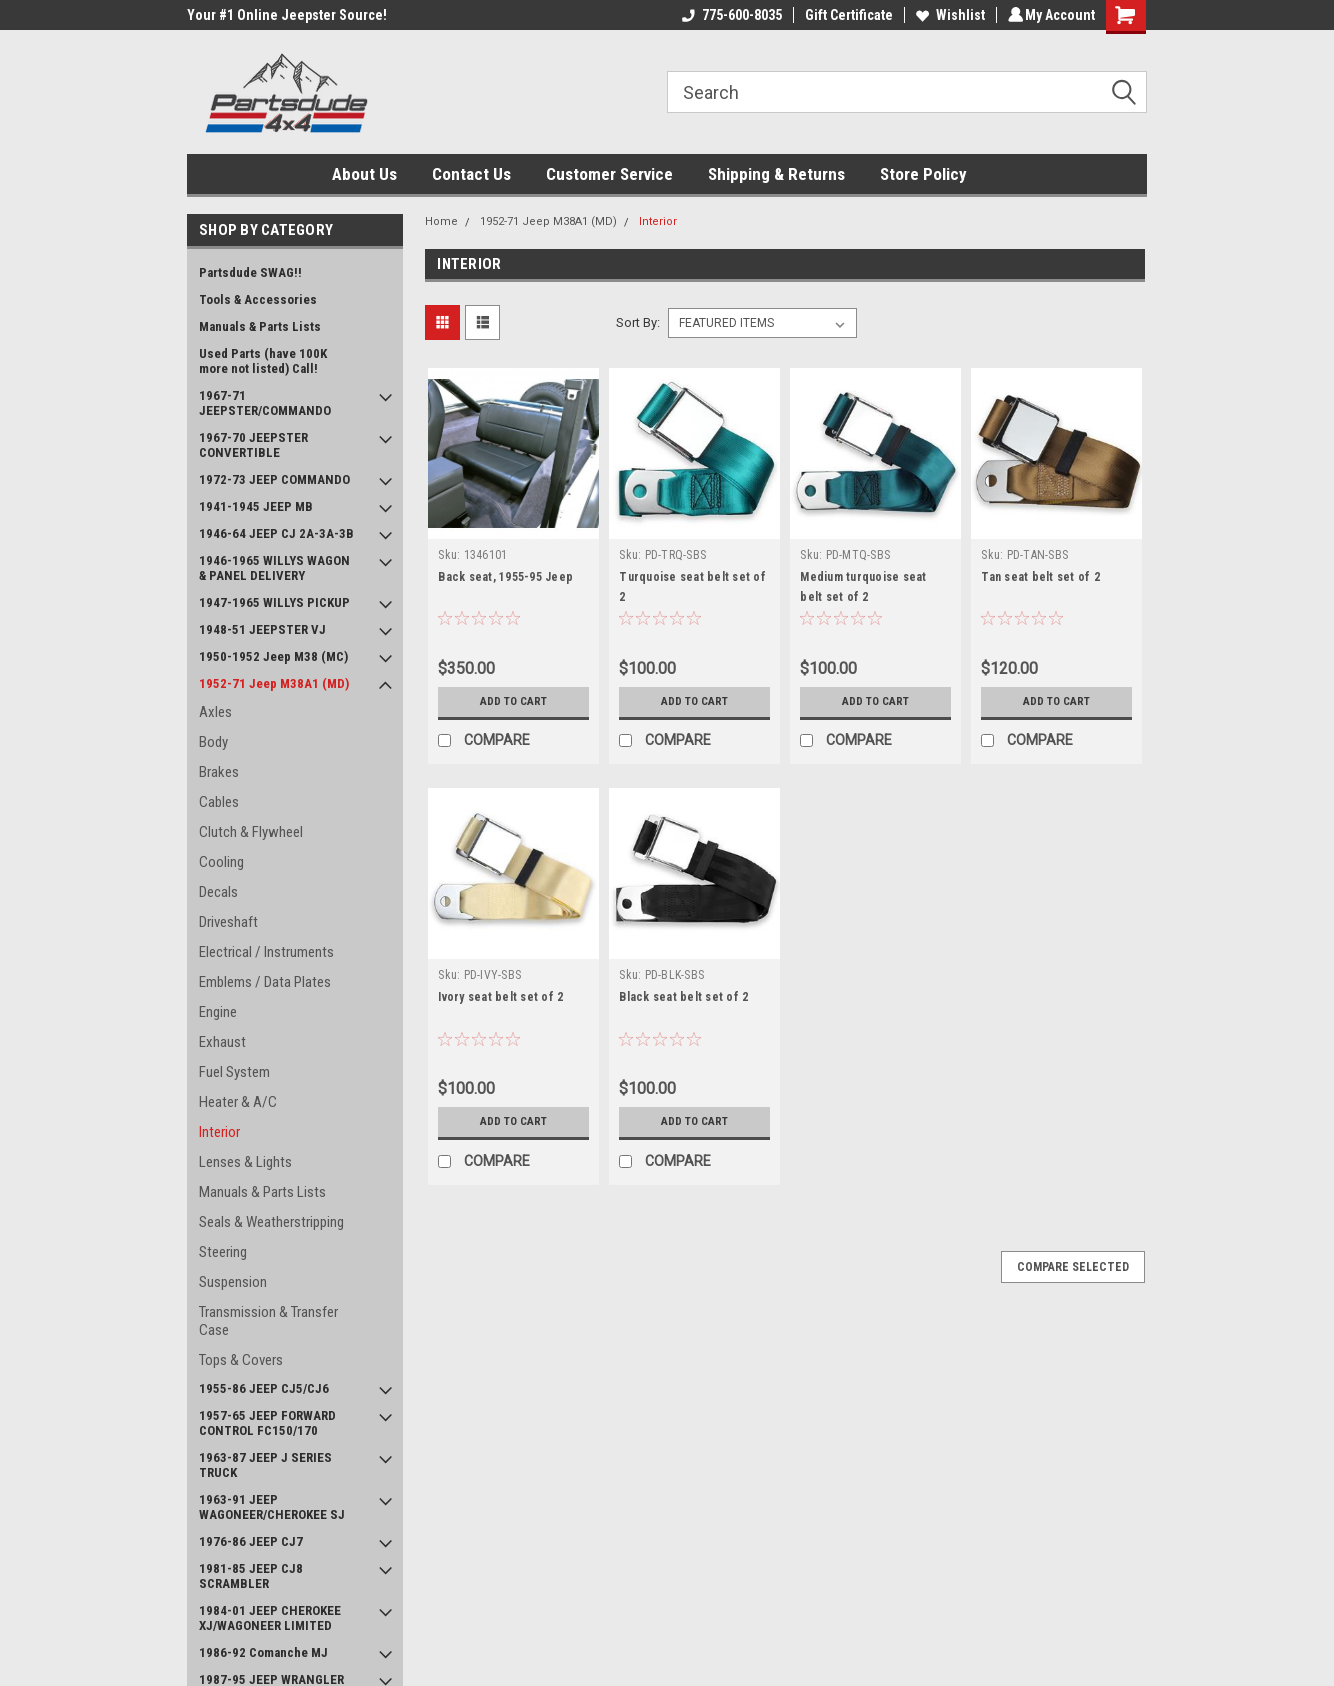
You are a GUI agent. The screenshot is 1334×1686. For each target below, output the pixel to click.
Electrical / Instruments (266, 952)
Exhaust (222, 1042)
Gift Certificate (846, 15)
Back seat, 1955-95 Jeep (505, 577)
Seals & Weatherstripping (271, 1222)
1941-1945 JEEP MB (256, 506)
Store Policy (923, 174)
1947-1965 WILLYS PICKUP (274, 602)
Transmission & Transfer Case (268, 1321)
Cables (219, 802)
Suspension (233, 1282)
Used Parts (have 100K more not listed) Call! (263, 361)
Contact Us (471, 174)
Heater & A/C (238, 1102)
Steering (223, 1252)
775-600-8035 (729, 15)
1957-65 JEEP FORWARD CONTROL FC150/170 (267, 1423)
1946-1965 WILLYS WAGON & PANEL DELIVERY (274, 568)
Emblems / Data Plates (265, 982)
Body (213, 742)
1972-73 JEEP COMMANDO (274, 479)
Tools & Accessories (258, 299)
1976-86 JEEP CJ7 (251, 1541)
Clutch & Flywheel (251, 832)
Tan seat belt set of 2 (1040, 577)
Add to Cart (513, 702)
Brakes (219, 772)
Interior (219, 1132)
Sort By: (638, 322)
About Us (364, 174)
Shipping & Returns (776, 174)
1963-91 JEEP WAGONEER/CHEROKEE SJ (272, 1507)
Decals (218, 892)
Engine (218, 1012)
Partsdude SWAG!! (250, 272)
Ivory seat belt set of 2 (500, 997)
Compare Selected (1073, 1267)
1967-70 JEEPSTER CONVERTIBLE (253, 445)
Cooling (221, 862)
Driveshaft (228, 922)
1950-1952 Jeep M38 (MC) (273, 656)
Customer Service (609, 174)
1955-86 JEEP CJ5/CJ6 (264, 1388)
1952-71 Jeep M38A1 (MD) (274, 683)
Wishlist (947, 15)
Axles (215, 712)
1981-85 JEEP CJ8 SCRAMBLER (251, 1576)
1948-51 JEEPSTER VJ (262, 629)
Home (441, 221)
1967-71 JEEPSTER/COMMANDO (265, 403)
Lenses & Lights (245, 1162)
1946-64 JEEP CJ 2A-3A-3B (276, 533)
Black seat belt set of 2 (683, 997)
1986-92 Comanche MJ (263, 1652)
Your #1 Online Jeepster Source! (287, 15)
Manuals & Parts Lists (260, 326)
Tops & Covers (241, 1360)
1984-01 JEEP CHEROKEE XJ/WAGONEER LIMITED (270, 1618)
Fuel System (234, 1072)
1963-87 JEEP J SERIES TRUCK (265, 1465)
